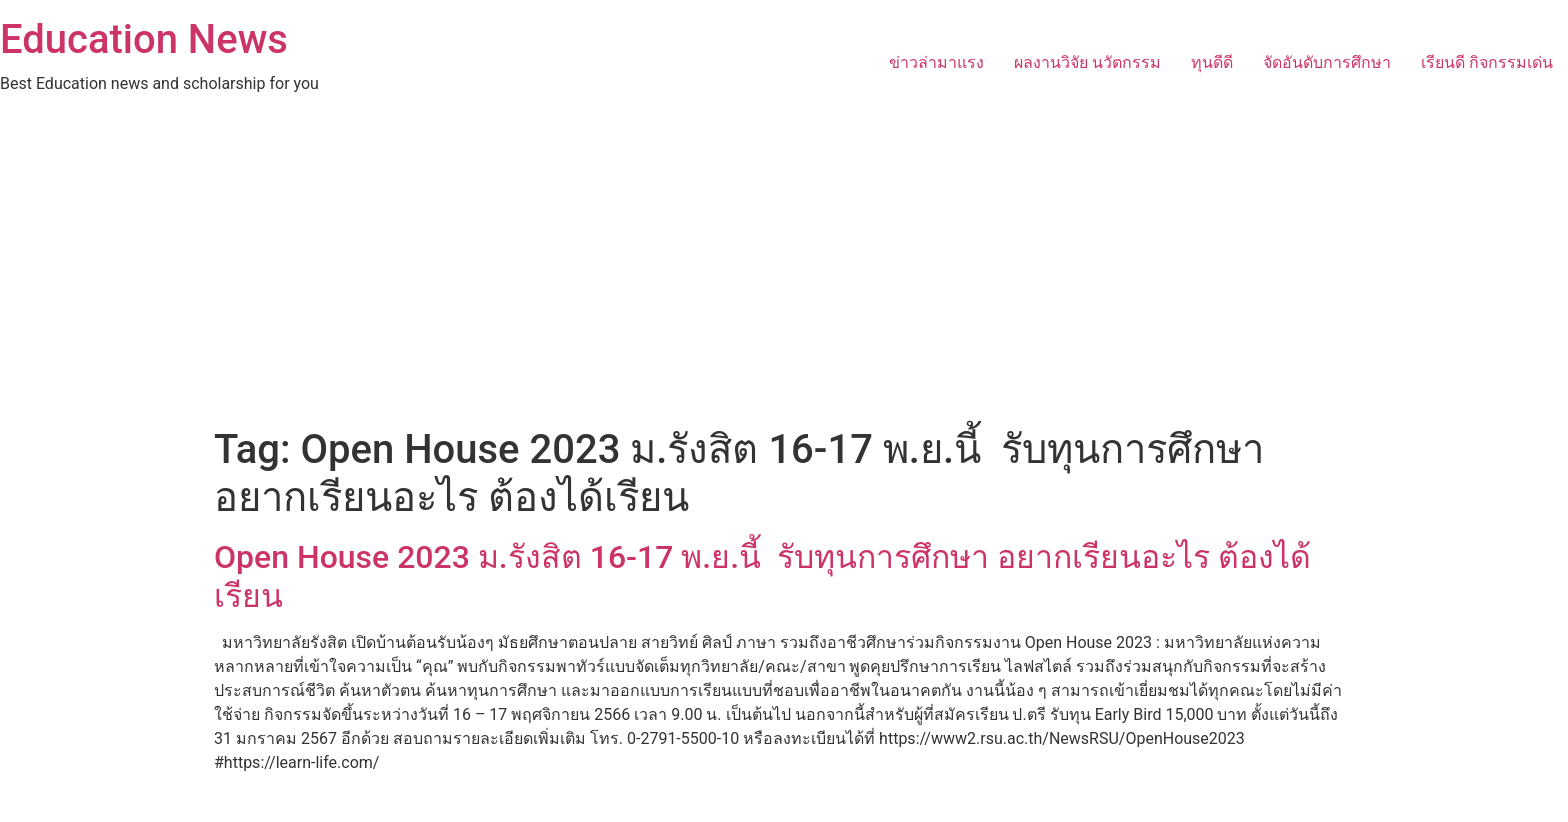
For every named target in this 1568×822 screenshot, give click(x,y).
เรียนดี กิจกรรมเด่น (1487, 62)
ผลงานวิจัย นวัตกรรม (1087, 62)
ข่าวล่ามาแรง (936, 62)
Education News (144, 39)
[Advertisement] (784, 276)
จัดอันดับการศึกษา (1327, 62)
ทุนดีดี (1212, 62)
